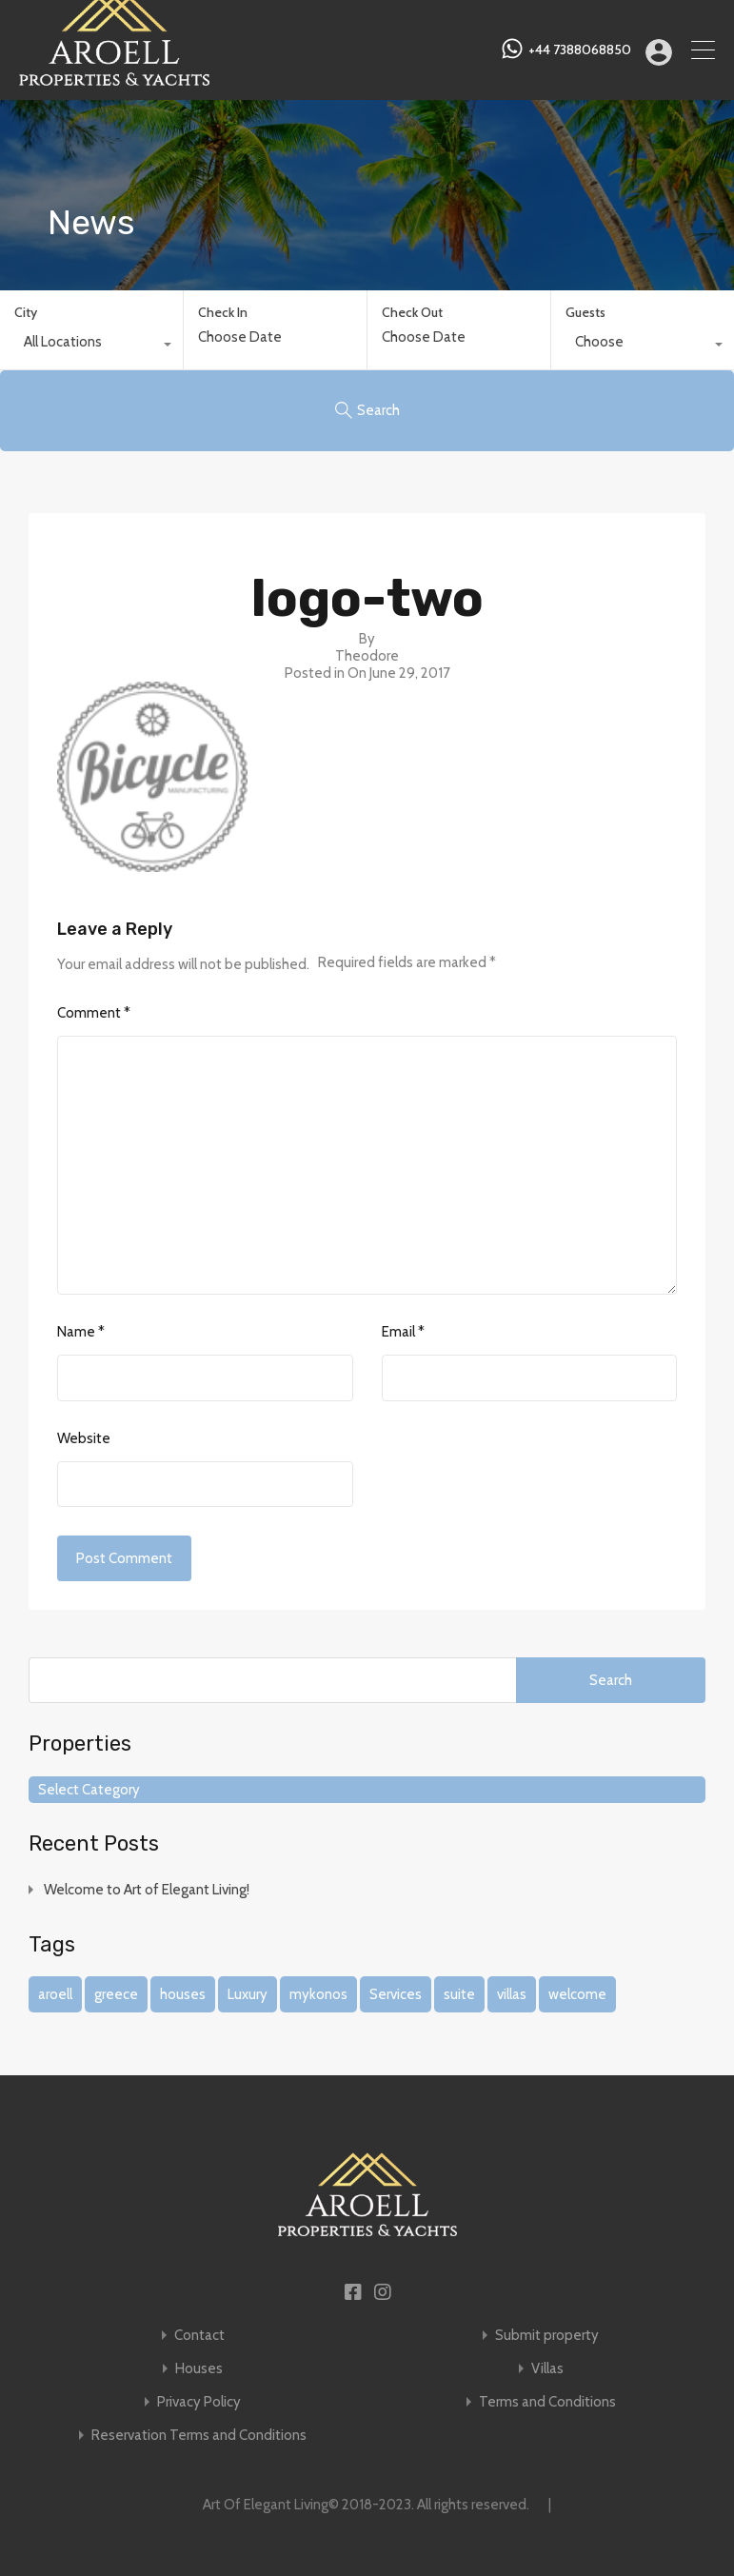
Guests (585, 312)
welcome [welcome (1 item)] (577, 1994)
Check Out (412, 313)
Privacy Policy (199, 2402)
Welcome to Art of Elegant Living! (146, 1889)
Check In (223, 313)
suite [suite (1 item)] (459, 1994)
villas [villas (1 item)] (511, 1994)
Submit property (547, 2335)
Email (403, 1331)
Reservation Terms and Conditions (199, 2435)
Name (81, 1331)
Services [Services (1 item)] (395, 1994)
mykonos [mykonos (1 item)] (318, 1994)
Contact (199, 2335)
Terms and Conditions (547, 2402)
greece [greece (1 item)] (116, 1994)
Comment (93, 1012)
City (25, 312)
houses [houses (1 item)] (183, 1994)
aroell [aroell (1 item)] (55, 1994)
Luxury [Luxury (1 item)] (248, 1994)
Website (83, 1438)
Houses (199, 2369)
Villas (547, 2369)
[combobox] (91, 346)
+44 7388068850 (579, 50)
